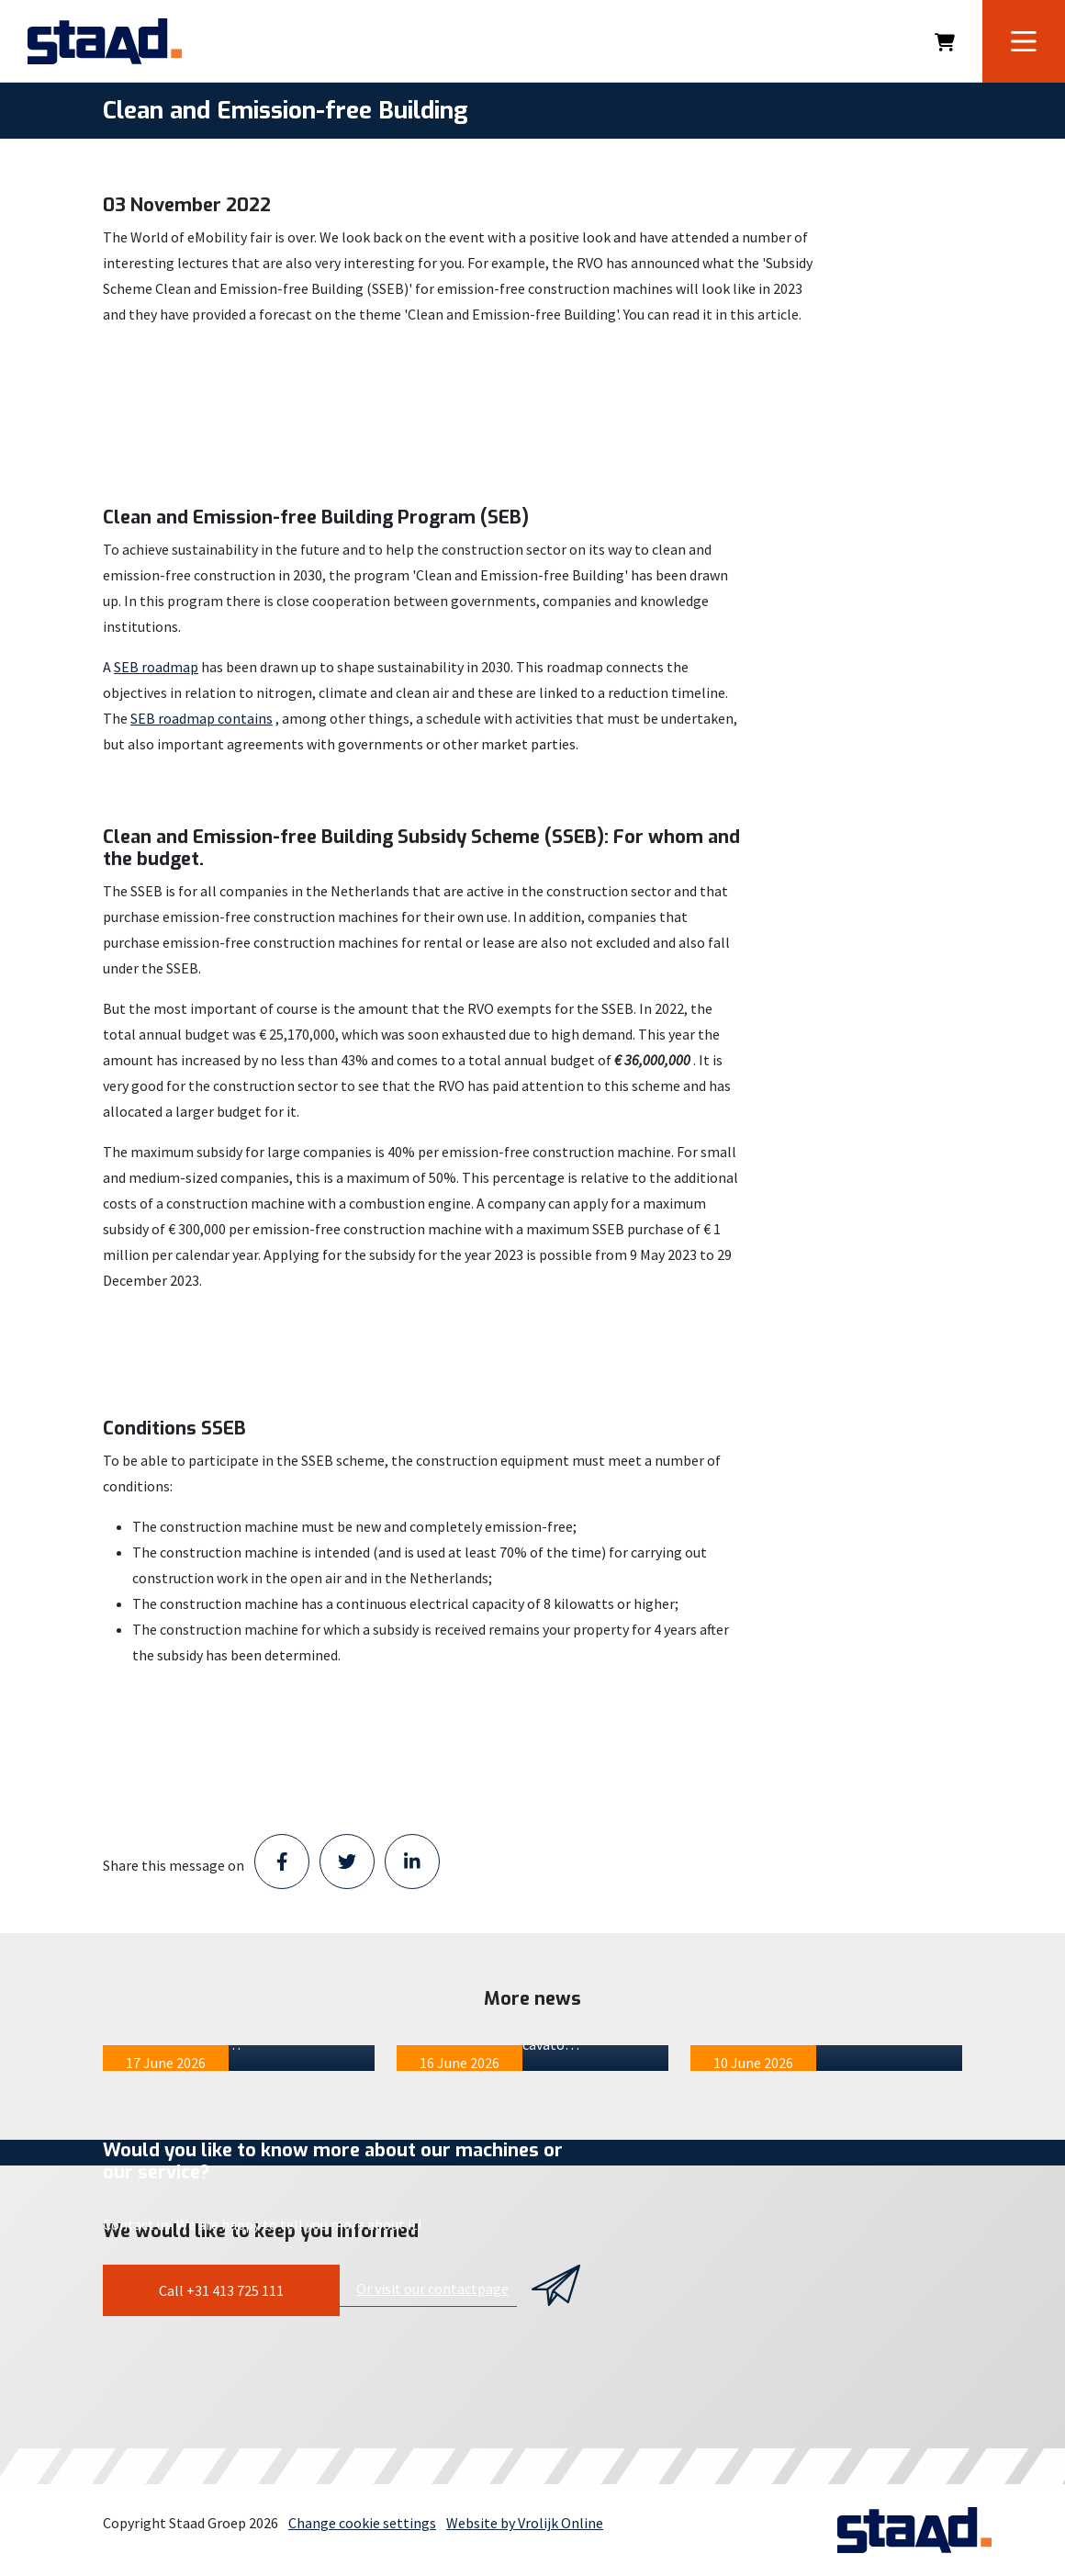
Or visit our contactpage (432, 2288)
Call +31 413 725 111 (221, 2290)
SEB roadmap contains (201, 718)
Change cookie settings (362, 2523)
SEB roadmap (156, 667)
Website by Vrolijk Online (524, 2523)
